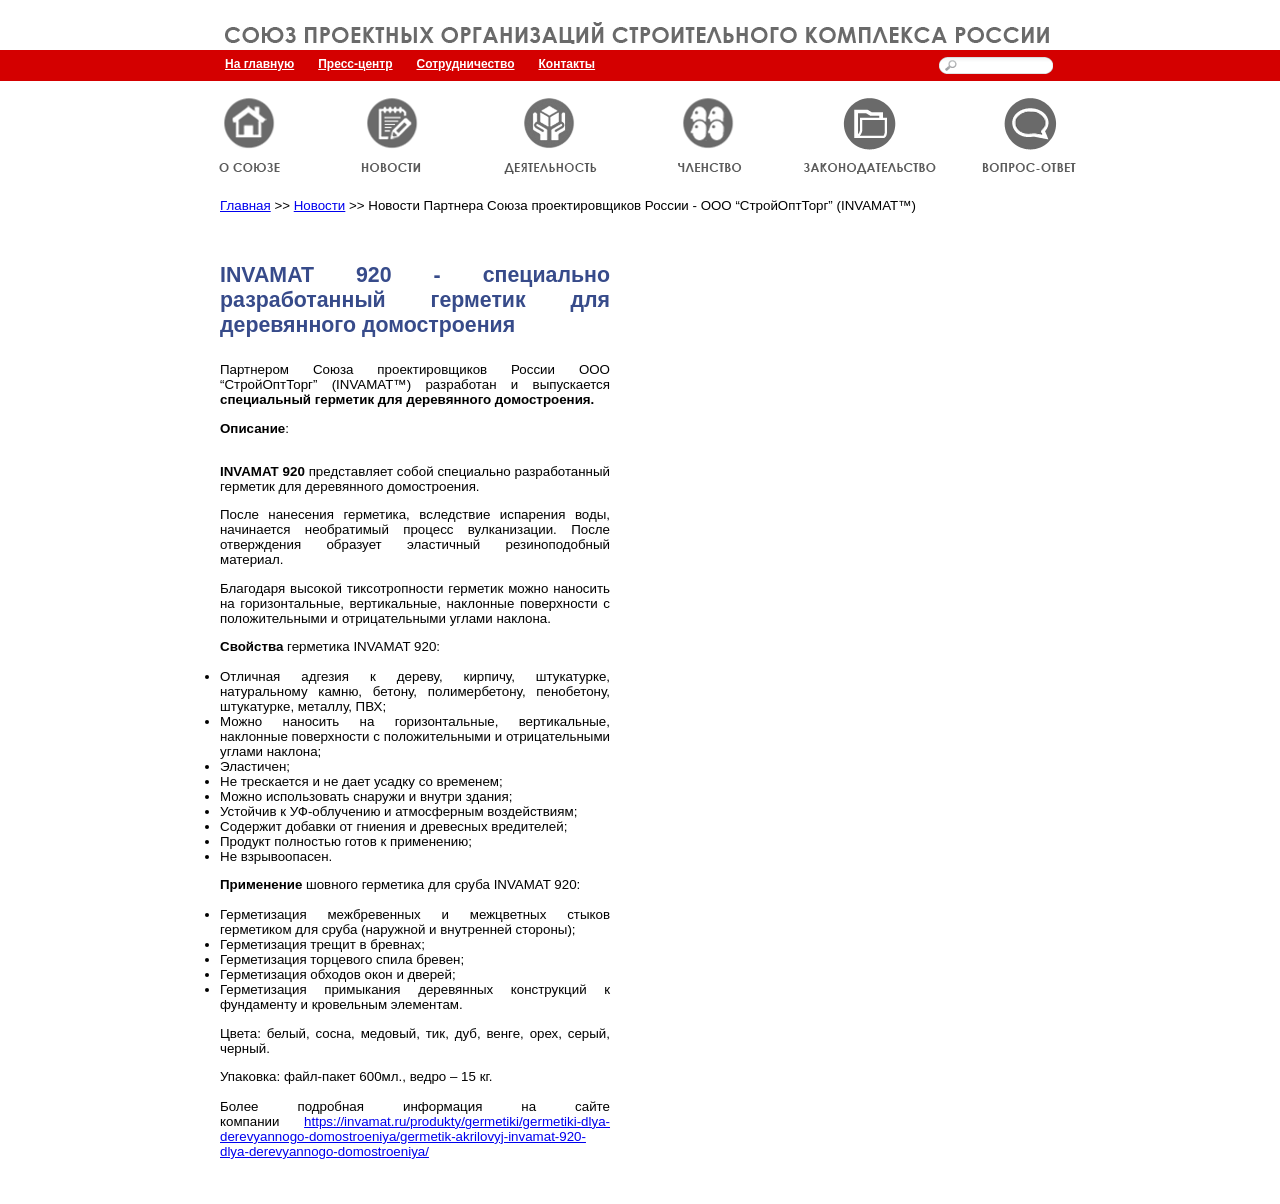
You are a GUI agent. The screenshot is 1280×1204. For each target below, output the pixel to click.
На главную (259, 64)
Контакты (567, 64)
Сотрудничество (466, 64)
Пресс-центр (355, 64)
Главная (245, 205)
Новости (320, 205)
